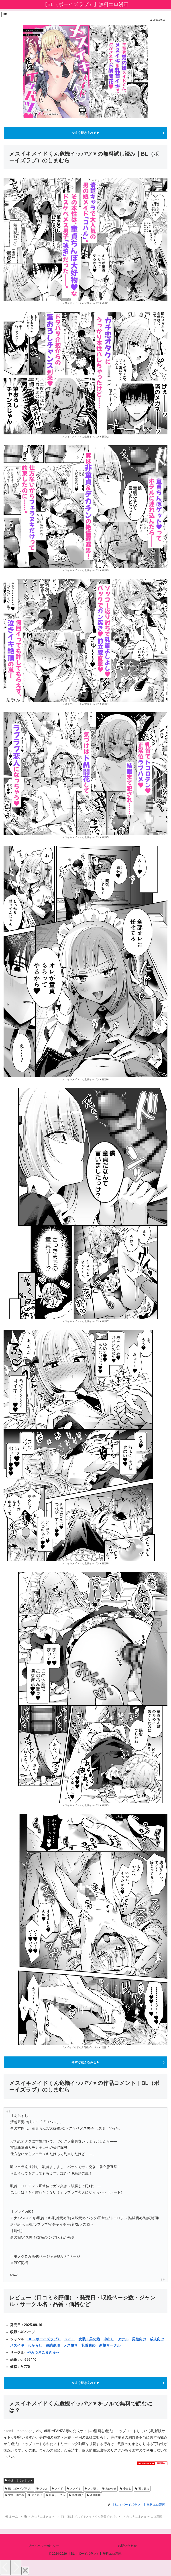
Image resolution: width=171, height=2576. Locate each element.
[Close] (25, 2571)
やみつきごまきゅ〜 (43, 2352)
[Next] (16, 2567)
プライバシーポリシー (43, 2546)
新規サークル (109, 2345)
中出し (109, 2339)
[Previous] (5, 2567)
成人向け (157, 2339)
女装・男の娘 (89, 2339)
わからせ (35, 2345)
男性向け (139, 2339)
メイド (69, 2339)
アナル (123, 2339)
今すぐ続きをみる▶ (85, 133)
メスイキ (17, 2345)
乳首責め (88, 2345)
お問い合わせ (127, 2546)
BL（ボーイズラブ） (44, 2339)
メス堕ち (70, 2345)
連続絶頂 (53, 2345)
